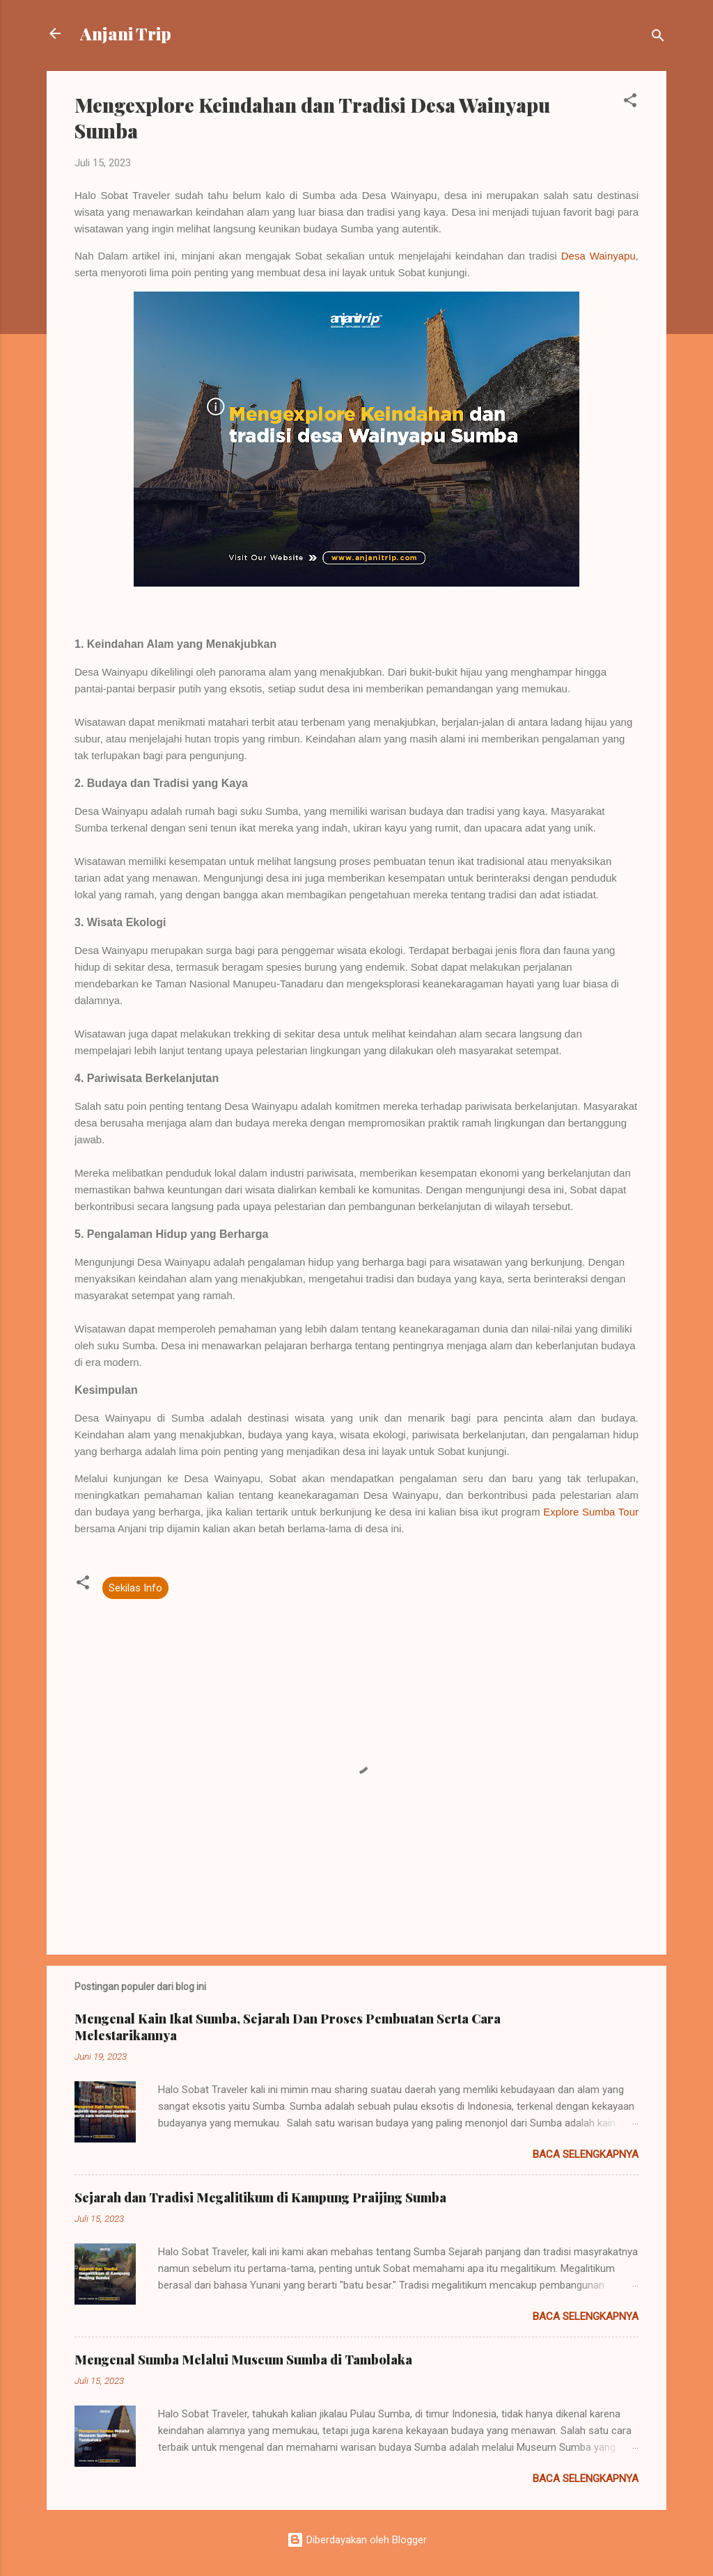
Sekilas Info (135, 1588)
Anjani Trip (125, 33)
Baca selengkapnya (585, 2154)
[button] (630, 102)
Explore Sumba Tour (590, 1512)
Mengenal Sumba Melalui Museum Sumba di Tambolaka (243, 2359)
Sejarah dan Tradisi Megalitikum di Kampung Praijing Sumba (260, 2197)
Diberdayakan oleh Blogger (357, 2540)
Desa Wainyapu (598, 256)
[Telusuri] (658, 38)
